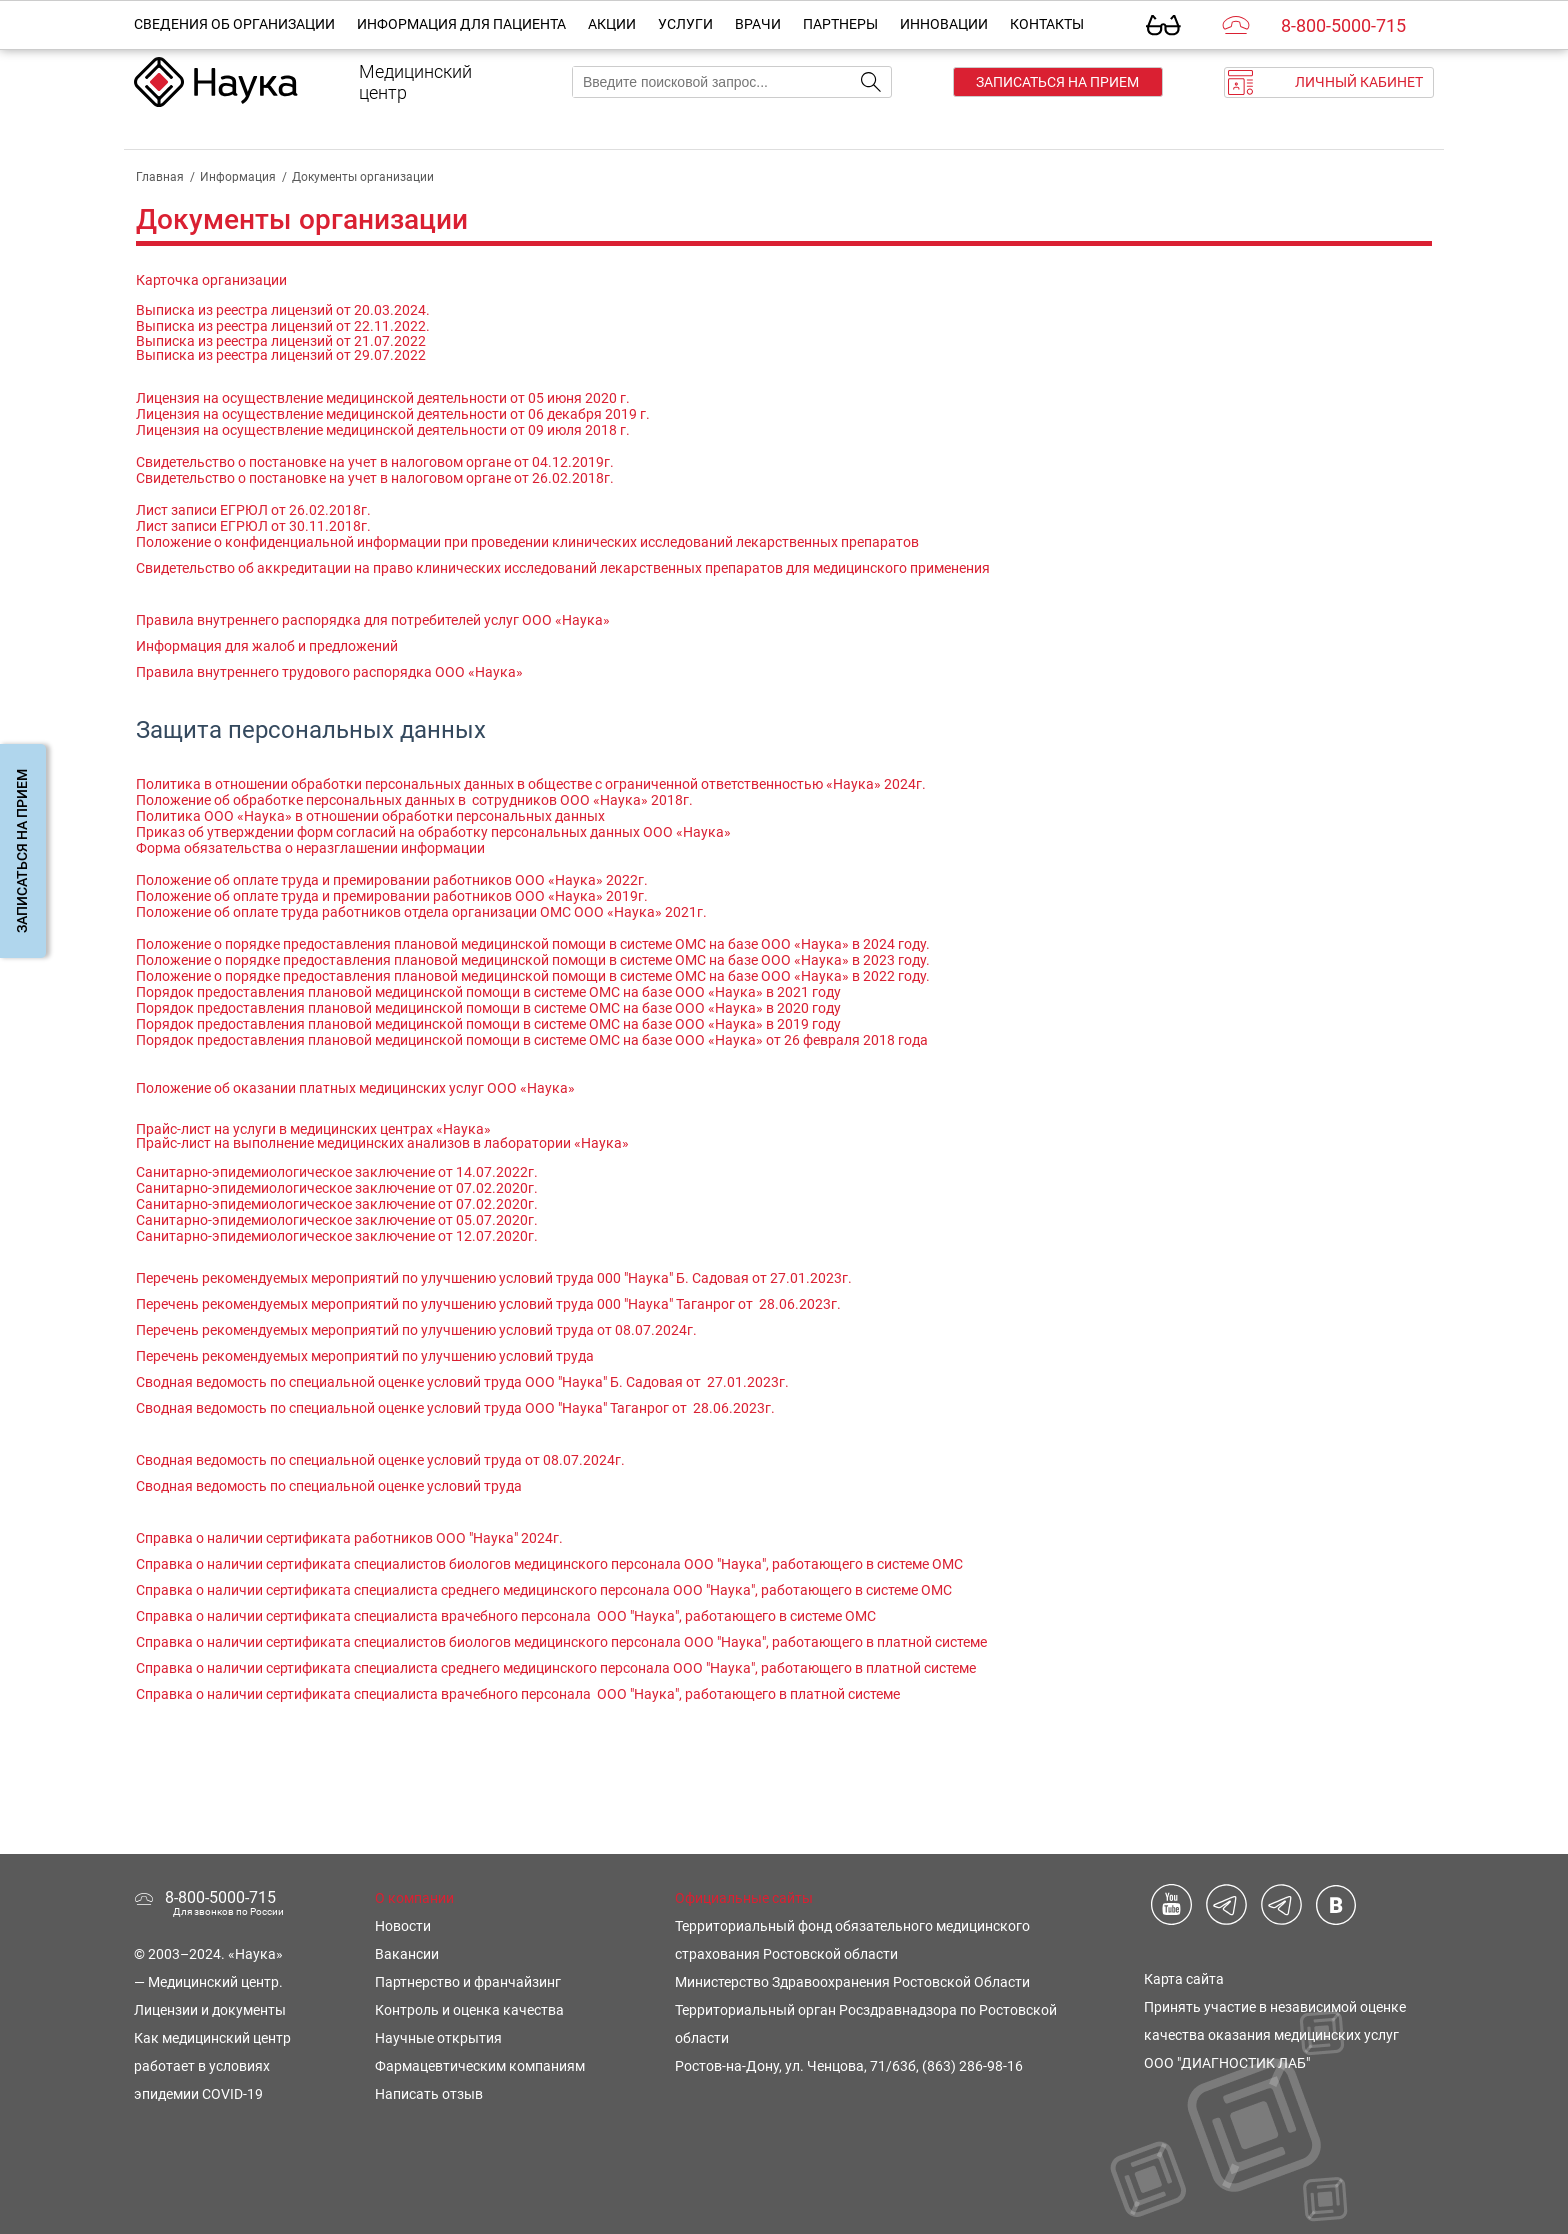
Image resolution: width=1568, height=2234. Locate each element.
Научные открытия (438, 2038)
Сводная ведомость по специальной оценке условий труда (329, 1486)
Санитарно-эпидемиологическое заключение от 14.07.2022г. (337, 1172)
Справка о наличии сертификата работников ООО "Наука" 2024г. (349, 1538)
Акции (612, 24)
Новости (403, 1926)
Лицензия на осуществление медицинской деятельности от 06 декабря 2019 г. (393, 414)
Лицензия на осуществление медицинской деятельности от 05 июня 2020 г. (383, 398)
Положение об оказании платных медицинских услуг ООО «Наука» (355, 1088)
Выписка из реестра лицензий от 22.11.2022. (283, 326)
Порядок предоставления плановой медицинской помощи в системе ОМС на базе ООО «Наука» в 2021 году (488, 992)
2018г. (672, 800)
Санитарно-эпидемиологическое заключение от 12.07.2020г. (337, 1236)
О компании (414, 1898)
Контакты (1047, 24)
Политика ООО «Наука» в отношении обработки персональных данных (370, 816)
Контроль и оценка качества (469, 2010)
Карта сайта (1184, 1979)
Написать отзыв (429, 2094)
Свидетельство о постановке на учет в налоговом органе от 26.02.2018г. (375, 478)
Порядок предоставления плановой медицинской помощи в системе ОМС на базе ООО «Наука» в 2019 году (488, 1024)
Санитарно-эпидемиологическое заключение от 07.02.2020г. (337, 1188)
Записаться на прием (1057, 82)
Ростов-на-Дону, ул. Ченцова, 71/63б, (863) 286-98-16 (849, 2066)
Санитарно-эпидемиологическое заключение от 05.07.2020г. (337, 1220)
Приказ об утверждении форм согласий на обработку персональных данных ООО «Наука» (435, 832)
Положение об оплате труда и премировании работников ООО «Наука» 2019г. (392, 896)
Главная (160, 177)
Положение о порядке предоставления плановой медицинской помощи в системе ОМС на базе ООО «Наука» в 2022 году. (533, 976)
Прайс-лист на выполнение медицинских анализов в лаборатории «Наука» (382, 1143)
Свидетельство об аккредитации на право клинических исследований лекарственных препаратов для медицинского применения (563, 568)
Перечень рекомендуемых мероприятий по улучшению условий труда (365, 1356)
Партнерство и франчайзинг (468, 1982)
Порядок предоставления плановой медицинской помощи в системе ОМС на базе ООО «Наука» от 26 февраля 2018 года (532, 1040)
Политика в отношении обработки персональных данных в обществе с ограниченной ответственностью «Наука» (510, 784)
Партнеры (840, 24)
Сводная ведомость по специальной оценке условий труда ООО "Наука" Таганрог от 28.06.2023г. (455, 1408)
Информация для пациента (461, 24)
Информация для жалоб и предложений (267, 646)
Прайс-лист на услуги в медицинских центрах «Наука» (313, 1129)
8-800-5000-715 (1343, 25)
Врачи (758, 24)
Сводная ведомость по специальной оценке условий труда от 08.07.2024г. (380, 1460)
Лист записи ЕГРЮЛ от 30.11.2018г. (253, 526)
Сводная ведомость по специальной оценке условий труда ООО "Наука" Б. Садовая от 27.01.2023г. (462, 1382)
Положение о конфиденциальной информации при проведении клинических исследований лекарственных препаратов (527, 542)
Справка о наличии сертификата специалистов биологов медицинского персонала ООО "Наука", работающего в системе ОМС (549, 1564)
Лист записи (176, 510)
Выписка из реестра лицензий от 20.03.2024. (283, 310)
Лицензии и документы (210, 2010)
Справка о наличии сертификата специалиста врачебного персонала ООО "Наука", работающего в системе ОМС (506, 1616)
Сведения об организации (234, 24)
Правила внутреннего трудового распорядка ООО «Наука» (329, 672)
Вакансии (407, 1954)
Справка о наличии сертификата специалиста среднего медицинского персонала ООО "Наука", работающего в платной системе (556, 1668)
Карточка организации (211, 280)
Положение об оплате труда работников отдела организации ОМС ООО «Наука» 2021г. (421, 912)
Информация (238, 177)
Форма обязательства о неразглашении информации (310, 848)
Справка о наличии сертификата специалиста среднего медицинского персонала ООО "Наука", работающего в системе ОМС (544, 1590)
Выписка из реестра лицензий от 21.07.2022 (281, 341)
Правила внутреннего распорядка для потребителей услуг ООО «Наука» (373, 620)
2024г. (905, 784)
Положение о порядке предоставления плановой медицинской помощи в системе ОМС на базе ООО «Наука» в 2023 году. (533, 960)
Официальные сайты (744, 1898)
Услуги (685, 24)
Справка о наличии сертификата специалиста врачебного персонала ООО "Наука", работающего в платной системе (519, 1694)
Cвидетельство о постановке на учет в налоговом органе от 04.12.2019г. (375, 462)
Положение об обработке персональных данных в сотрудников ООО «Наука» (393, 800)
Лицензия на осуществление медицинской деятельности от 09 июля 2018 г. (383, 430)
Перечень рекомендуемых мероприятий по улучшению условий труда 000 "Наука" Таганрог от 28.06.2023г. (488, 1304)
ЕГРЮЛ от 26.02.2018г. (294, 510)
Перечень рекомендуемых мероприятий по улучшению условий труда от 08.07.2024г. (416, 1330)
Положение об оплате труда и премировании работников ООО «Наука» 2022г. (392, 880)
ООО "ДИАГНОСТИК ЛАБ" (1227, 2063)
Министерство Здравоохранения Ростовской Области (852, 1982)
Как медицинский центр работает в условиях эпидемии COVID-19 (212, 2066)
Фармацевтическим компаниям (480, 2066)
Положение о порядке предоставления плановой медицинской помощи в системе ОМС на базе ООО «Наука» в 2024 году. (533, 944)
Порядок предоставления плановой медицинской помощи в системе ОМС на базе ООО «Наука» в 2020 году (488, 1008)
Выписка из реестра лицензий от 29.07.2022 (281, 355)
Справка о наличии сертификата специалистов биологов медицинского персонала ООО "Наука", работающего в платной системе (563, 1642)
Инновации (944, 24)
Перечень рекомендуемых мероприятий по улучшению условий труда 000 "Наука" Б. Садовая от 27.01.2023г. (494, 1278)
